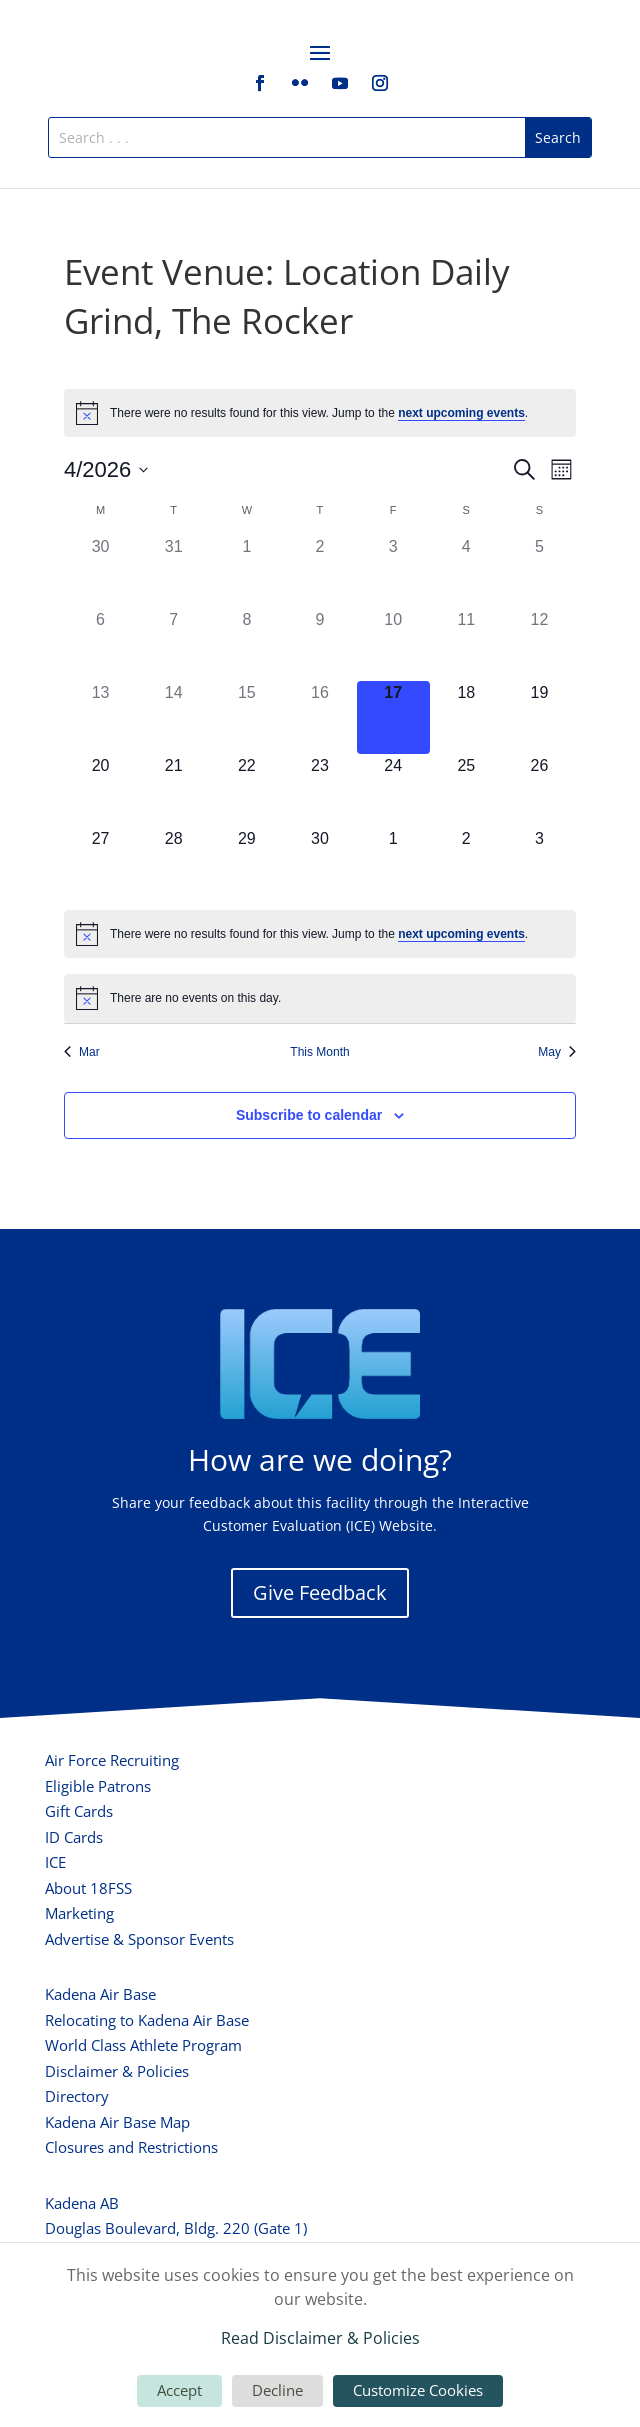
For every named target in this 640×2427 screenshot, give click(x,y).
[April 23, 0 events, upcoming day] (319, 790)
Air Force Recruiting (112, 1760)
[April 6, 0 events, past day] (100, 644)
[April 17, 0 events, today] (393, 717)
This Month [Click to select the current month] (319, 1052)
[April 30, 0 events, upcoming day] (319, 863)
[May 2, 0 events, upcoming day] (466, 863)
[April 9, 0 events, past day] (319, 644)
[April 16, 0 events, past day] (319, 717)
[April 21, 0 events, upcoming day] (173, 790)
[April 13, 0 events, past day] (100, 717)
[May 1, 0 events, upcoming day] (393, 863)
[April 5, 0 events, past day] (539, 571)
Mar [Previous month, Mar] (82, 1052)
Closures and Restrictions (131, 2147)
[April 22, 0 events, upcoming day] (246, 790)
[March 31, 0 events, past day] (173, 571)
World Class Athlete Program (143, 2045)
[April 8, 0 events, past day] (246, 644)
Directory (77, 2096)
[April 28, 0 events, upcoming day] (173, 863)
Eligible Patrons (98, 1786)
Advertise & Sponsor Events (139, 1939)
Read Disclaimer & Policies (320, 2338)
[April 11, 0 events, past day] (466, 644)
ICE (55, 1862)
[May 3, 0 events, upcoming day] (539, 863)
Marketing (79, 1913)
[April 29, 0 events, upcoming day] (246, 863)
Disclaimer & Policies (117, 2071)
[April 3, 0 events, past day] (393, 571)
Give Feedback (320, 1592)
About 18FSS (88, 1888)
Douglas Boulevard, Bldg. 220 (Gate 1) (176, 2228)
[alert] (320, 413)
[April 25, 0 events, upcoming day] (466, 790)
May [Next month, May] (557, 1052)
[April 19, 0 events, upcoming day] (539, 717)
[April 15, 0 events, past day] (246, 717)
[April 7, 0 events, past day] (173, 644)
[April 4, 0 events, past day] (466, 571)
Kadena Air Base (100, 1994)
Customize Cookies (418, 2390)
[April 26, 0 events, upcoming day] (539, 790)
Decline (277, 2390)
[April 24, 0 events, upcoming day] (393, 790)
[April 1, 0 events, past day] (246, 571)
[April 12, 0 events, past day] (539, 644)
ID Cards (74, 1837)
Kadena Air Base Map (117, 2122)
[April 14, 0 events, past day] (173, 717)
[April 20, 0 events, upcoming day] (100, 790)
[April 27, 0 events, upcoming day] (100, 863)
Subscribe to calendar (309, 1115)
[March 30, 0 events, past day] (100, 571)
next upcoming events (461, 413)
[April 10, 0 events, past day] (393, 644)
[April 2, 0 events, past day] (319, 571)
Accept (179, 2390)
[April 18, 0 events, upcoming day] (466, 717)
